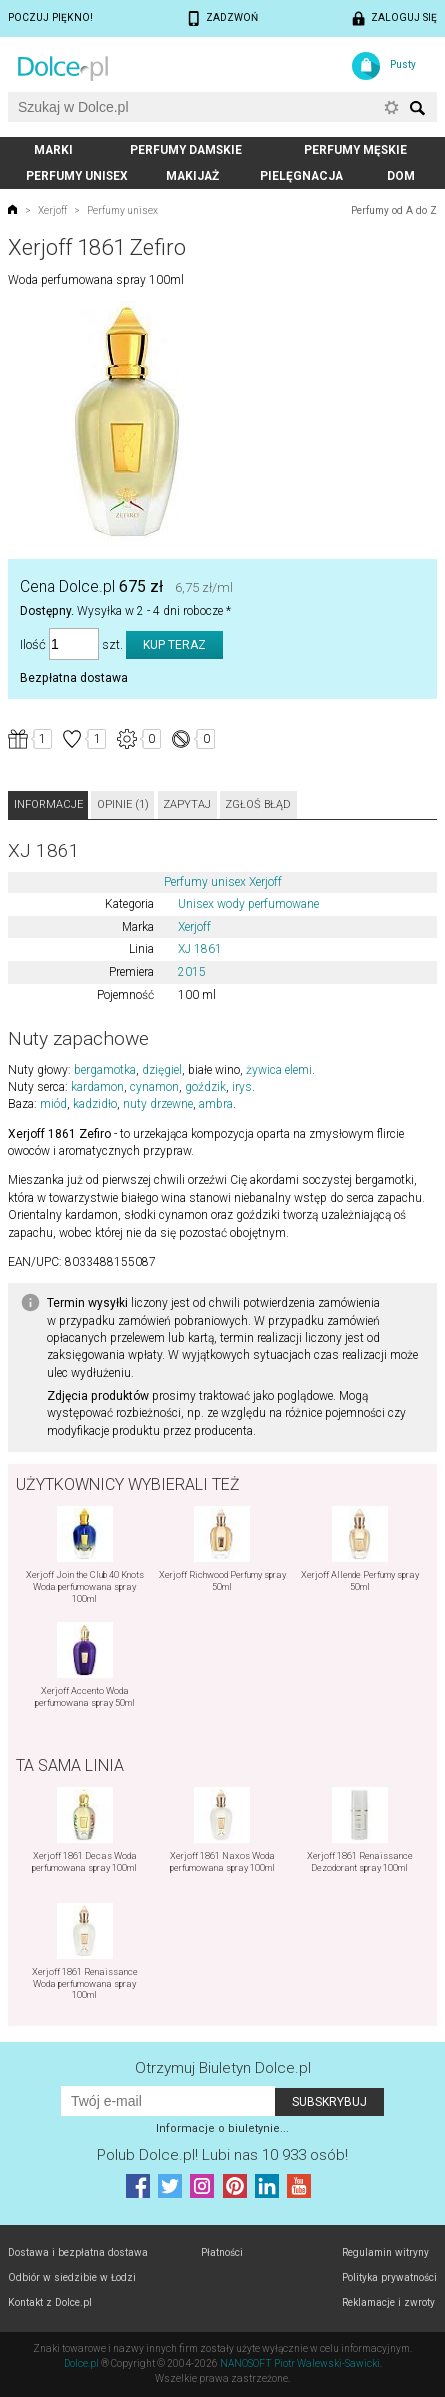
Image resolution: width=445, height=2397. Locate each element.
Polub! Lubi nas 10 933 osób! (222, 2155)
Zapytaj (187, 804)
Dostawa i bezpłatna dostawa (78, 2252)
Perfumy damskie (186, 150)
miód (53, 1104)
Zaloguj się (404, 17)
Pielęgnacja (301, 176)
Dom (401, 176)
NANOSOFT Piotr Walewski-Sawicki (300, 2363)
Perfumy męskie (355, 150)
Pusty (403, 64)
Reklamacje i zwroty (388, 2302)
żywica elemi (279, 1070)
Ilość (33, 644)
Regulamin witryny (385, 2252)
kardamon (97, 1087)
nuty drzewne (158, 1104)
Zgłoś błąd (258, 804)
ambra (216, 1104)
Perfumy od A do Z (394, 210)
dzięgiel (162, 1070)
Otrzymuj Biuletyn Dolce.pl (223, 2068)
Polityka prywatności (389, 2277)
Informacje (48, 804)
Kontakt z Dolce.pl (50, 2302)
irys (242, 1087)
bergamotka (105, 1070)
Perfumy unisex (77, 176)
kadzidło (95, 1104)
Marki (53, 150)
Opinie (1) (123, 804)
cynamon (154, 1087)
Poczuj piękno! (50, 17)
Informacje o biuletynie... (222, 2128)
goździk (205, 1087)
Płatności (222, 2252)
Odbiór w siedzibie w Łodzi (72, 2277)
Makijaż (192, 176)
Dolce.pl (81, 2363)
